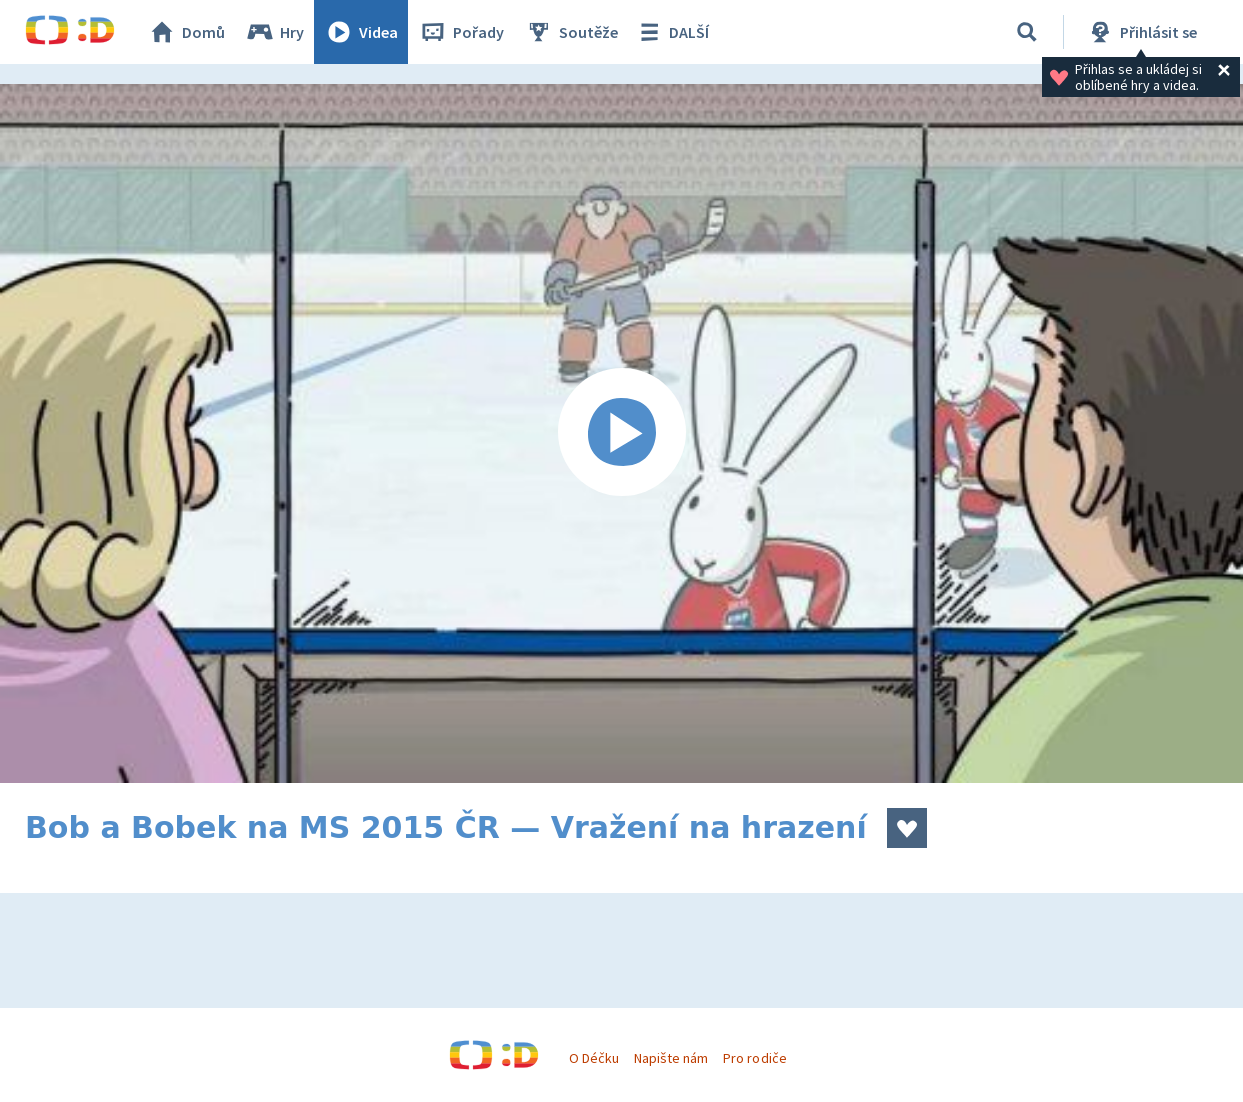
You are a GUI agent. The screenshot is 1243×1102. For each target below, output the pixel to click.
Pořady (461, 32)
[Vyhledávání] (1027, 32)
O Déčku (594, 1058)
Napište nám (671, 1058)
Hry (274, 32)
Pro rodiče (754, 1058)
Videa (361, 32)
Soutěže (571, 32)
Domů (186, 32)
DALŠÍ (671, 32)
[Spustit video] (621, 433)
